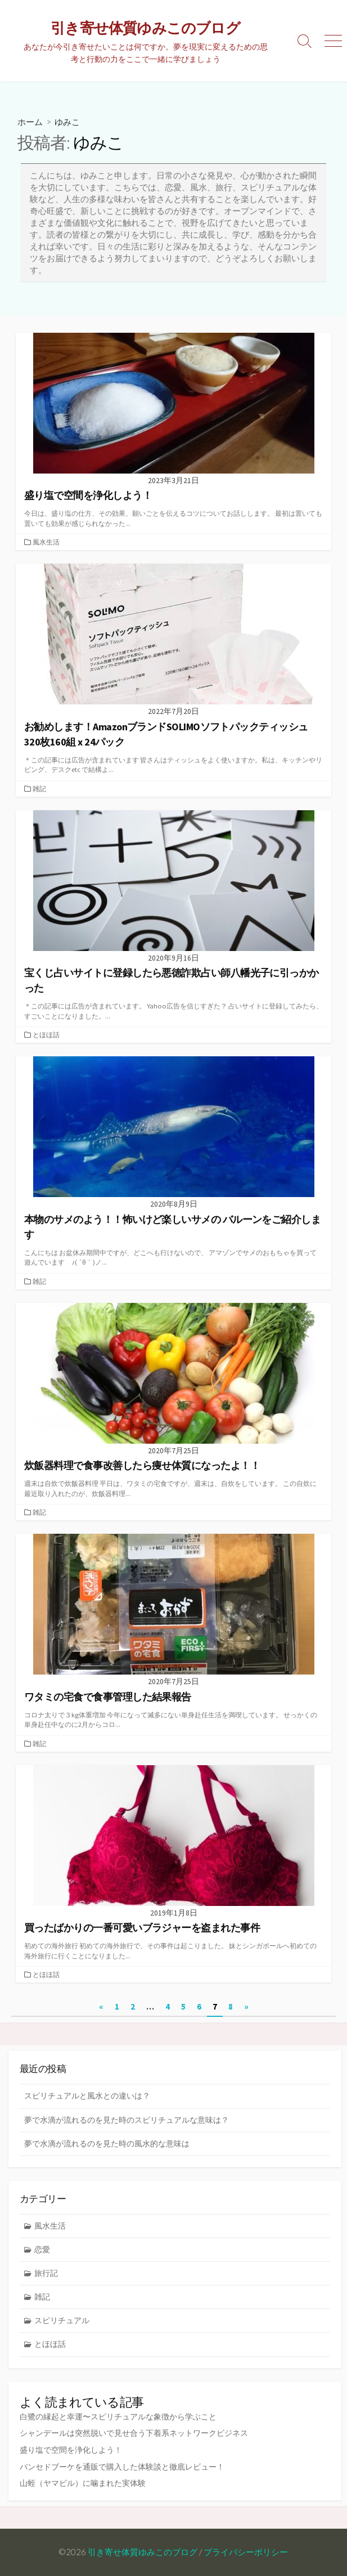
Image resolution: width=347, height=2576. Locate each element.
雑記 (39, 788)
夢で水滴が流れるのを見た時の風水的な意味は (107, 2144)
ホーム (30, 122)
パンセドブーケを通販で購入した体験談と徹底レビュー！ (122, 2467)
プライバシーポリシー (246, 2552)
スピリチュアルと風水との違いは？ (87, 2096)
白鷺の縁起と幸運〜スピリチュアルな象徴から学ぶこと (118, 2417)
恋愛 (42, 2249)
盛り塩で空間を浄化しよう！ (71, 2450)
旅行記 (46, 2273)
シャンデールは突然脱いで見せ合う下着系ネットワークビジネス (134, 2433)
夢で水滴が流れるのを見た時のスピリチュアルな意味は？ (126, 2120)
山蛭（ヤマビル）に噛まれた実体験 (83, 2483)
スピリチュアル (61, 2320)
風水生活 (46, 542)
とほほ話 (46, 1034)
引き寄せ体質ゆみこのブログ (142, 2552)
